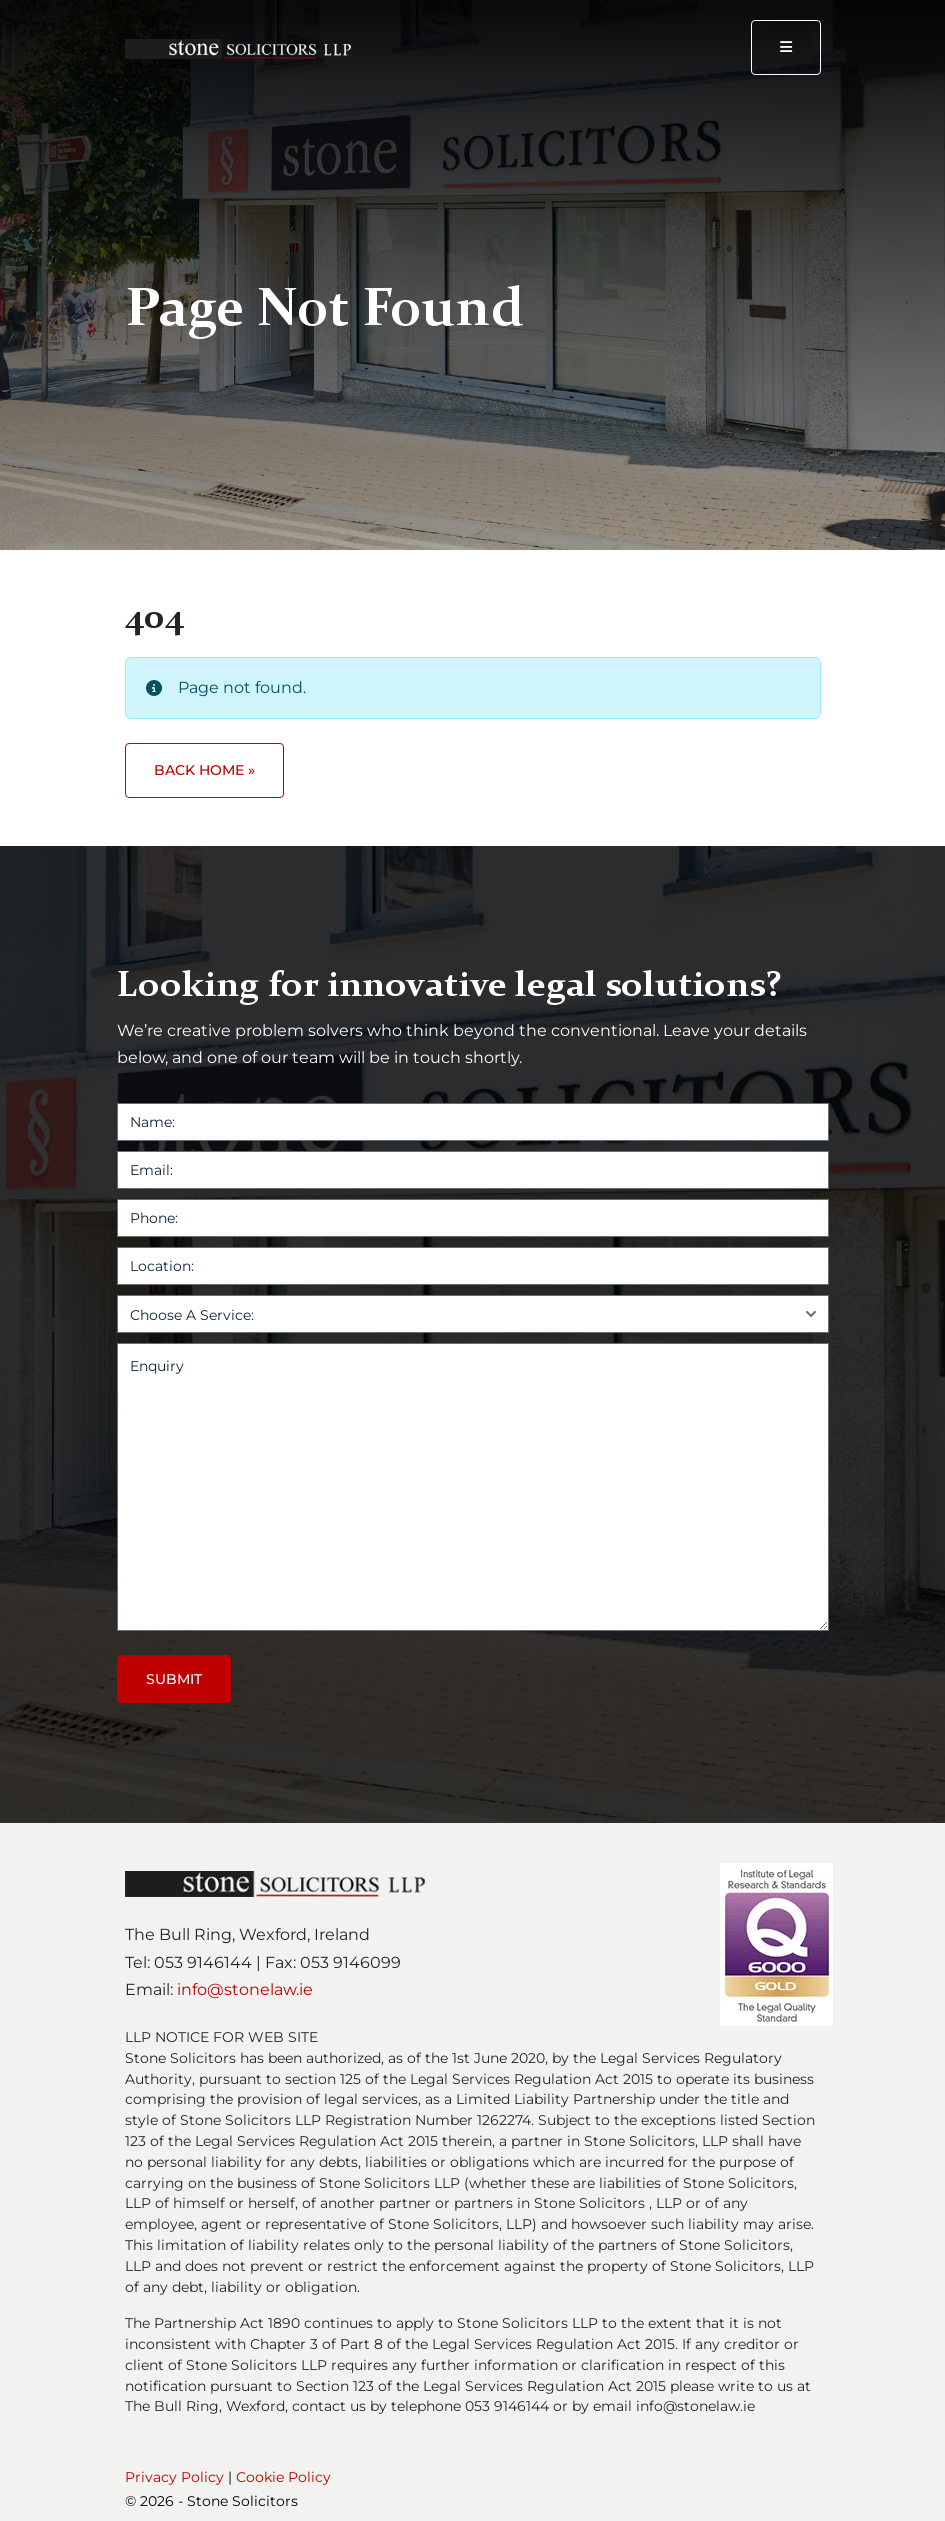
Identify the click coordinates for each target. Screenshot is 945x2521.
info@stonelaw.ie (245, 1989)
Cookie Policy (283, 2477)
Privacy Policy (174, 2477)
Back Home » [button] (204, 770)
